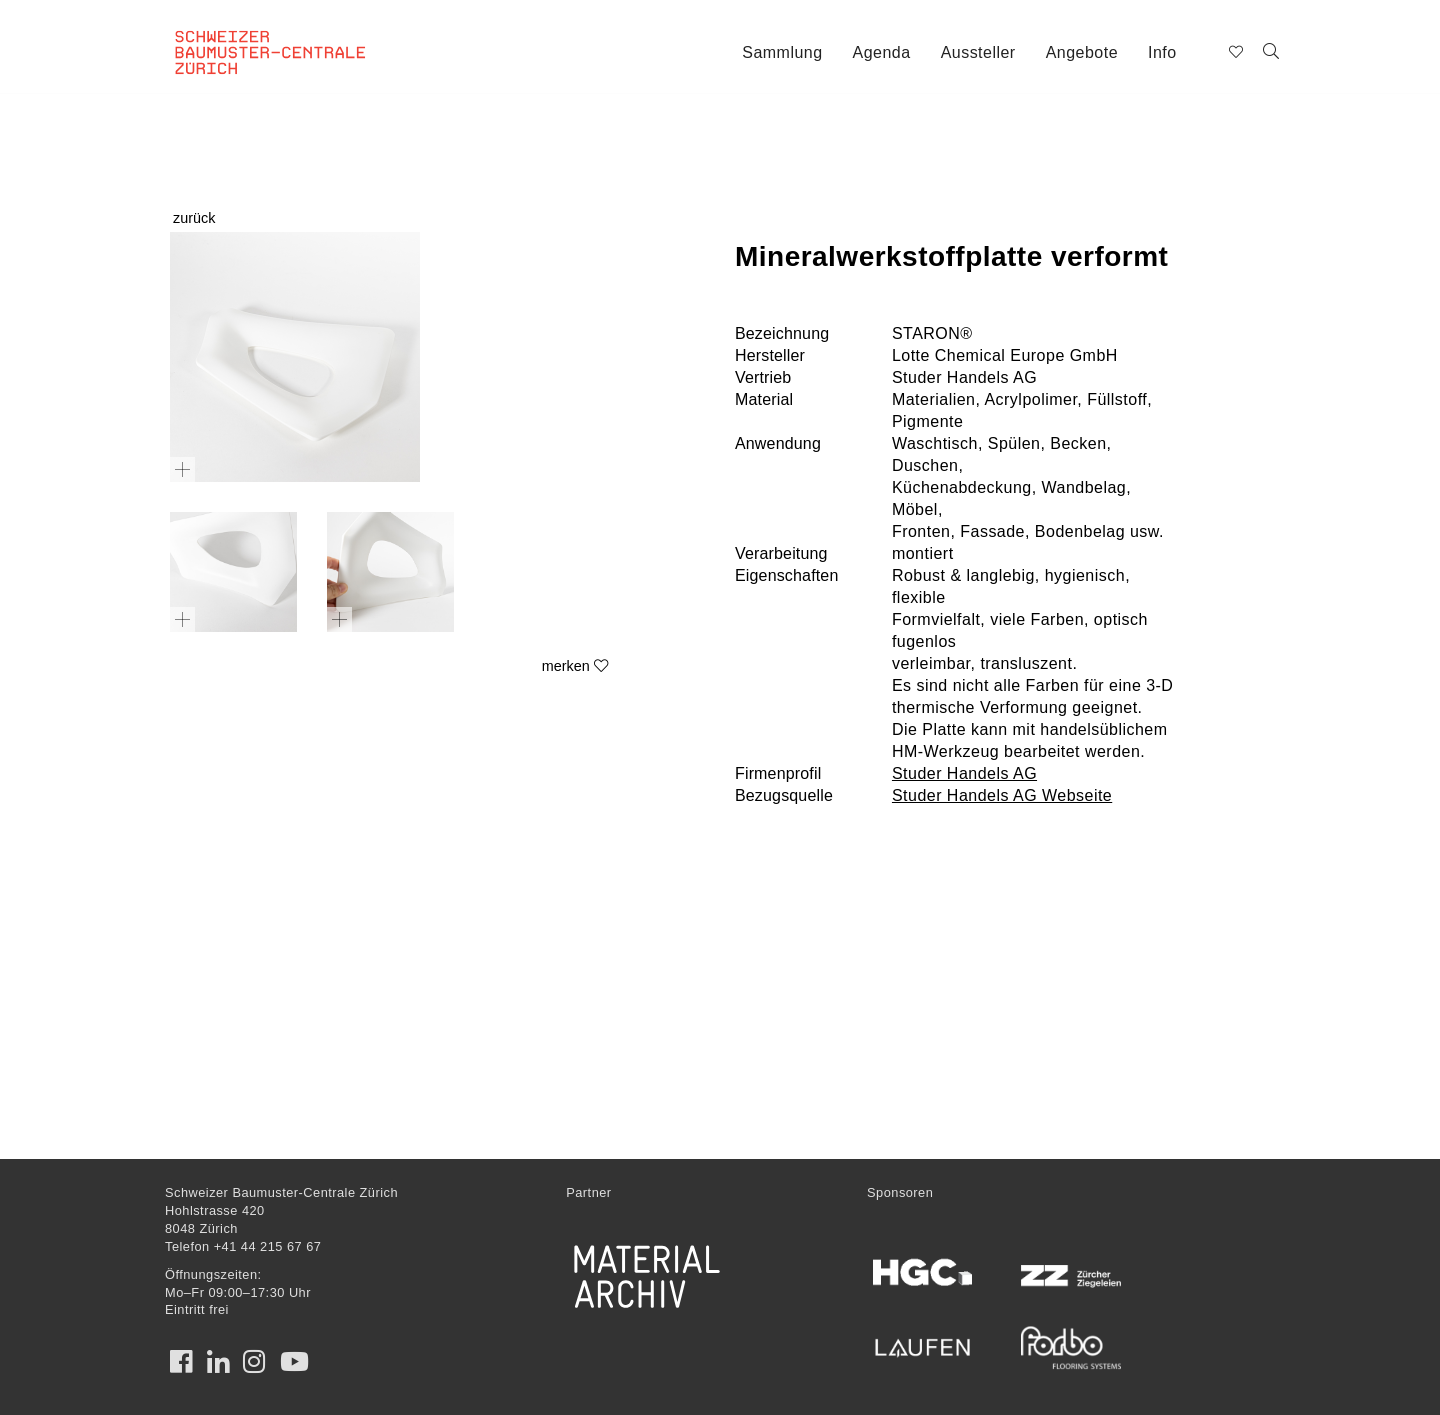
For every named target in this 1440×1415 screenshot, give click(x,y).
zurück (194, 218)
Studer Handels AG (964, 773)
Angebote (1082, 52)
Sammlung (782, 52)
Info (1162, 52)
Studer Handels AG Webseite (1002, 795)
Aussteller (978, 52)
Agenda (882, 52)
